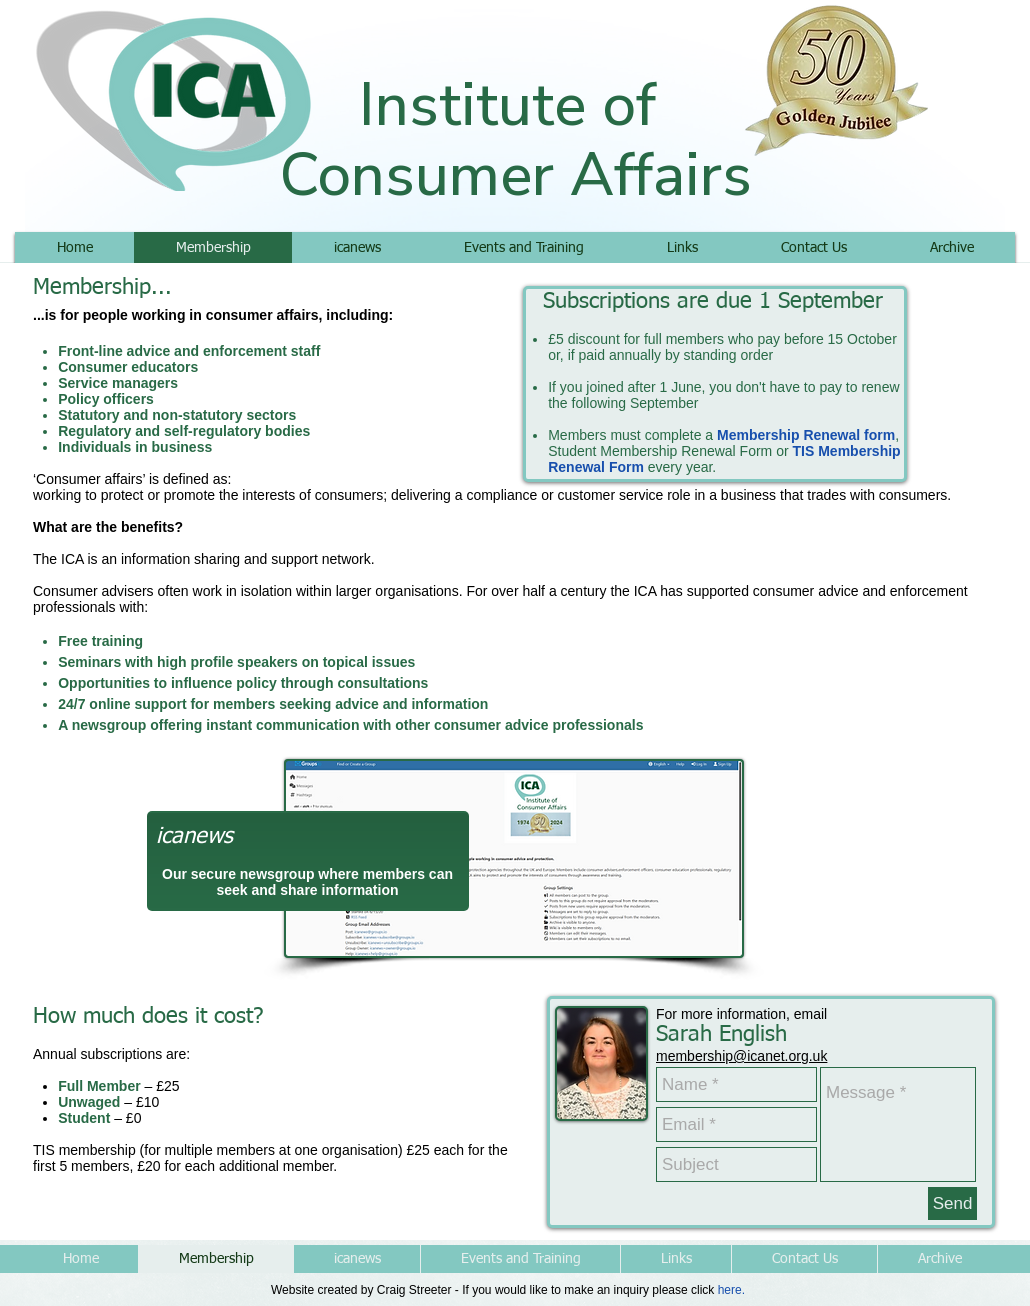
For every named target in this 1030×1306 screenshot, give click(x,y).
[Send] (952, 1203)
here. (731, 1290)
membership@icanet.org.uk (741, 1056)
